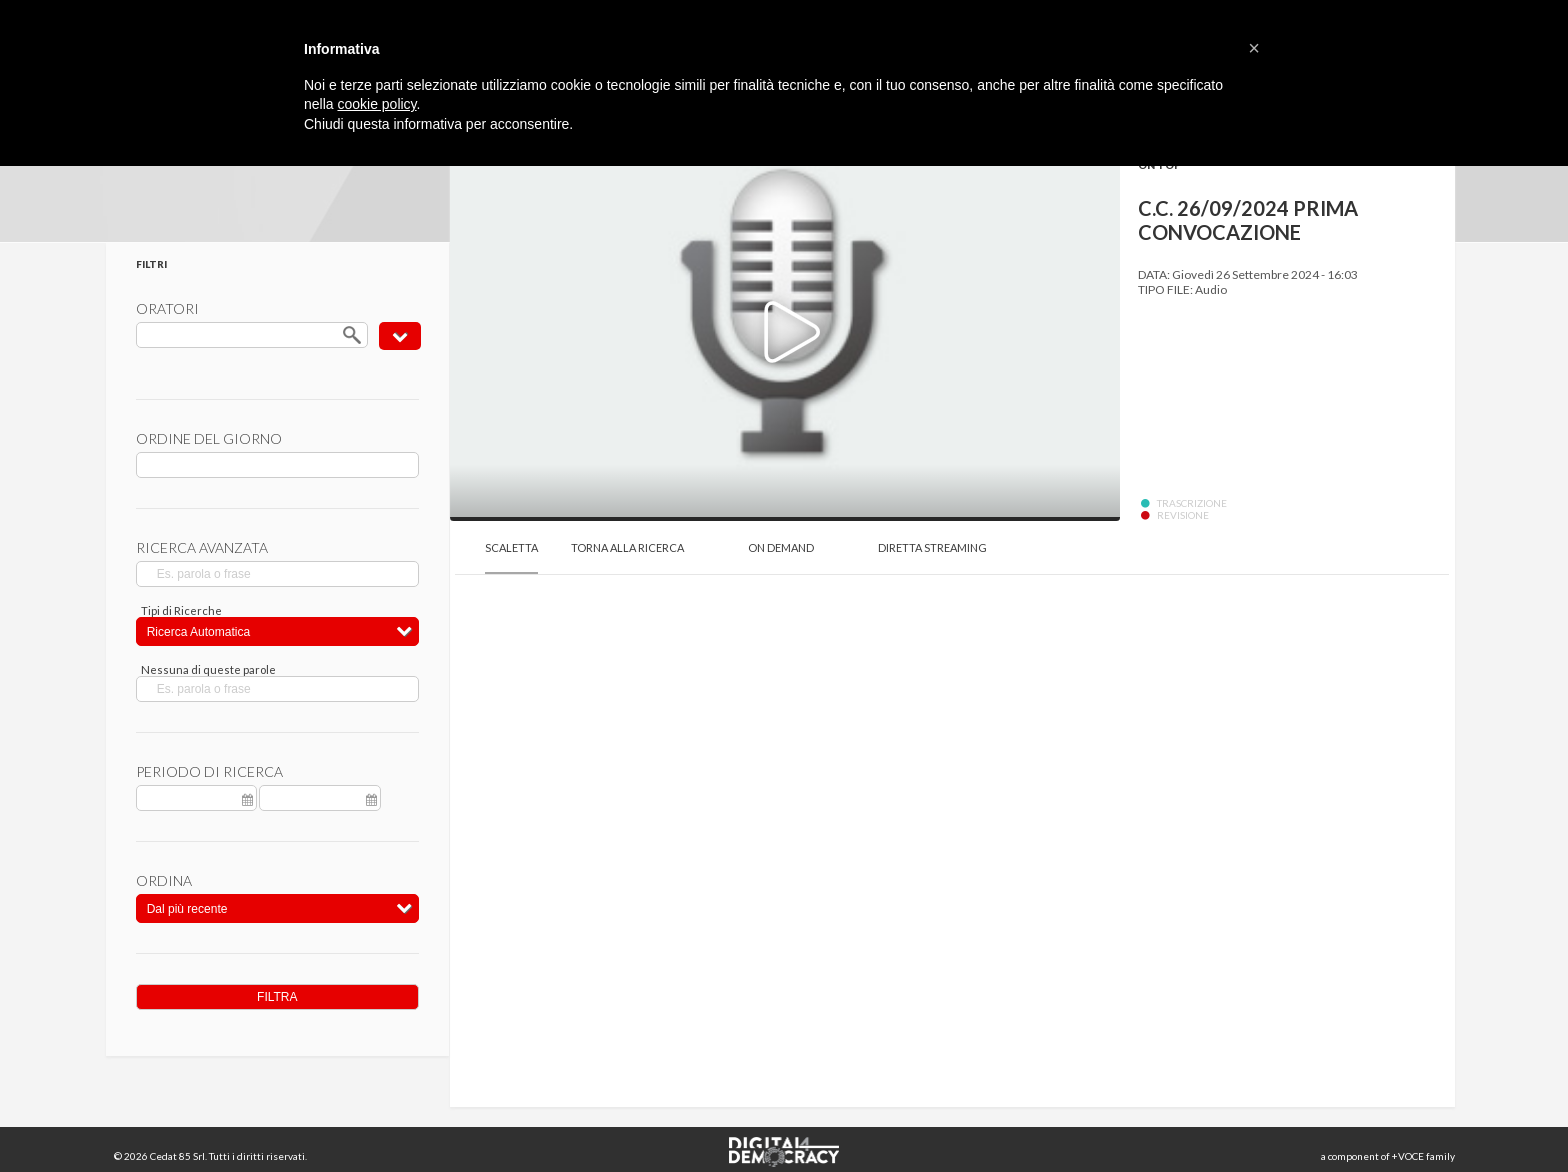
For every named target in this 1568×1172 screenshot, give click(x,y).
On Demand (781, 547)
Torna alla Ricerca (627, 547)
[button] (1254, 48)
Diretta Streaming (932, 547)
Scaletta (511, 547)
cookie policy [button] (376, 104)
